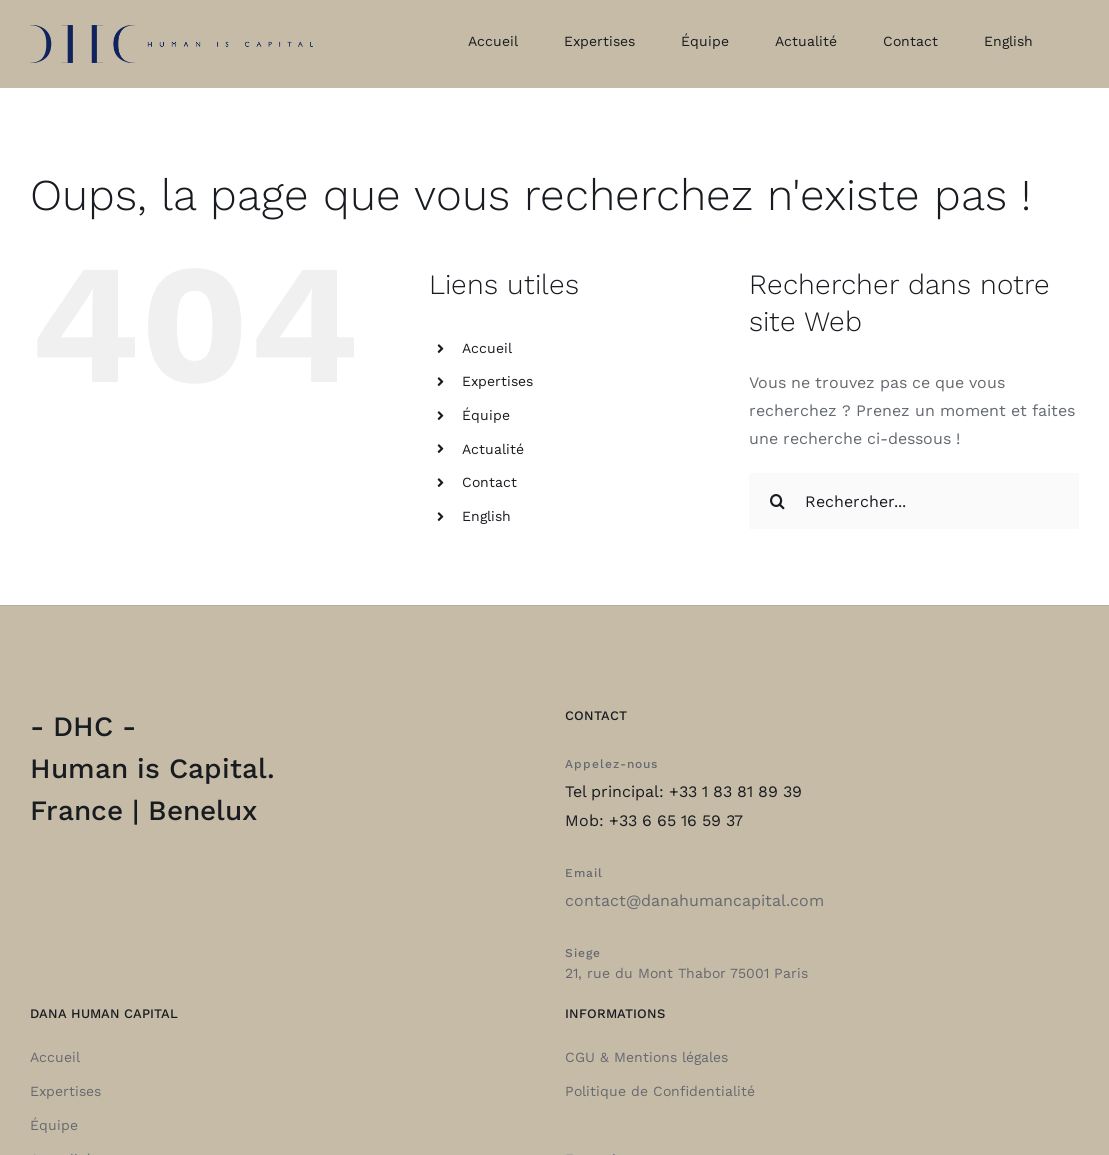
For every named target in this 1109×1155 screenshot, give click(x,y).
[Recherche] (777, 501)
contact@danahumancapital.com (694, 900)
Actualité (493, 449)
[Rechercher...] (914, 501)
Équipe (486, 415)
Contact (489, 482)
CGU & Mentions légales (646, 1057)
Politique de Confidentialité (660, 1091)
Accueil (487, 348)
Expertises (497, 381)
